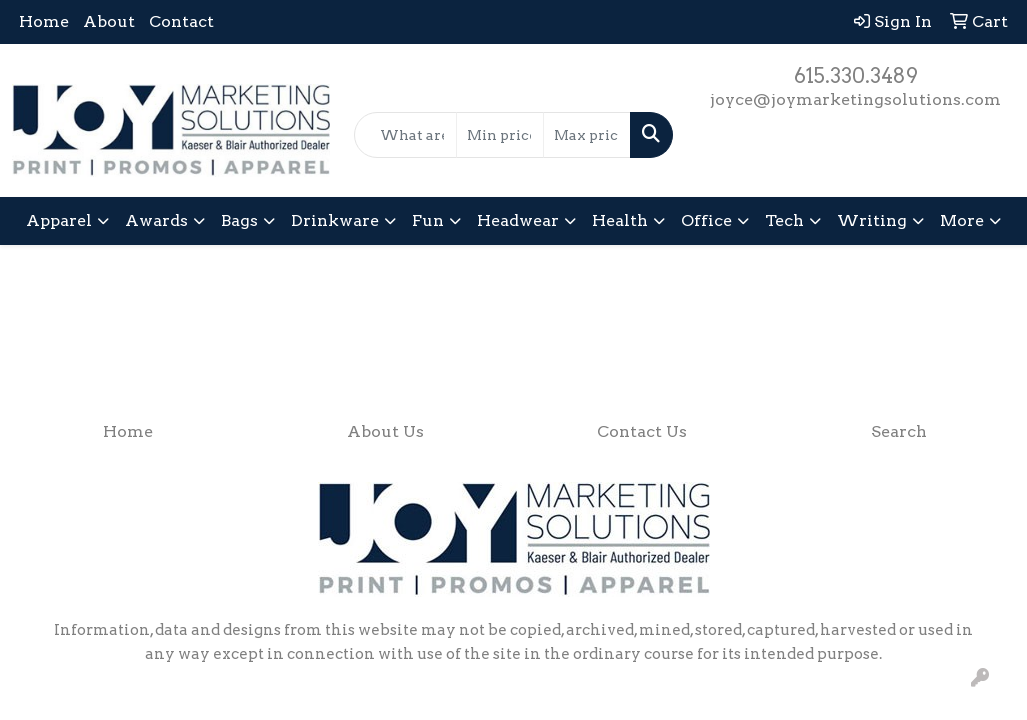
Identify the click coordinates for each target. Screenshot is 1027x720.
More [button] (962, 220)
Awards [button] (156, 220)
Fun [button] (428, 220)
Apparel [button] (59, 220)
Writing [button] (872, 220)
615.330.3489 (856, 76)
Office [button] (706, 220)
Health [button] (620, 220)
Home (44, 21)
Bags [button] (239, 220)
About (109, 21)
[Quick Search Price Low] (500, 135)
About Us (385, 431)
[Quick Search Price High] (587, 135)
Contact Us (642, 431)
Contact (181, 21)
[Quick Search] (405, 135)
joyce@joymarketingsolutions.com (855, 99)
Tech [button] (784, 220)
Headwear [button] (518, 220)
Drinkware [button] (335, 220)
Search (899, 431)
